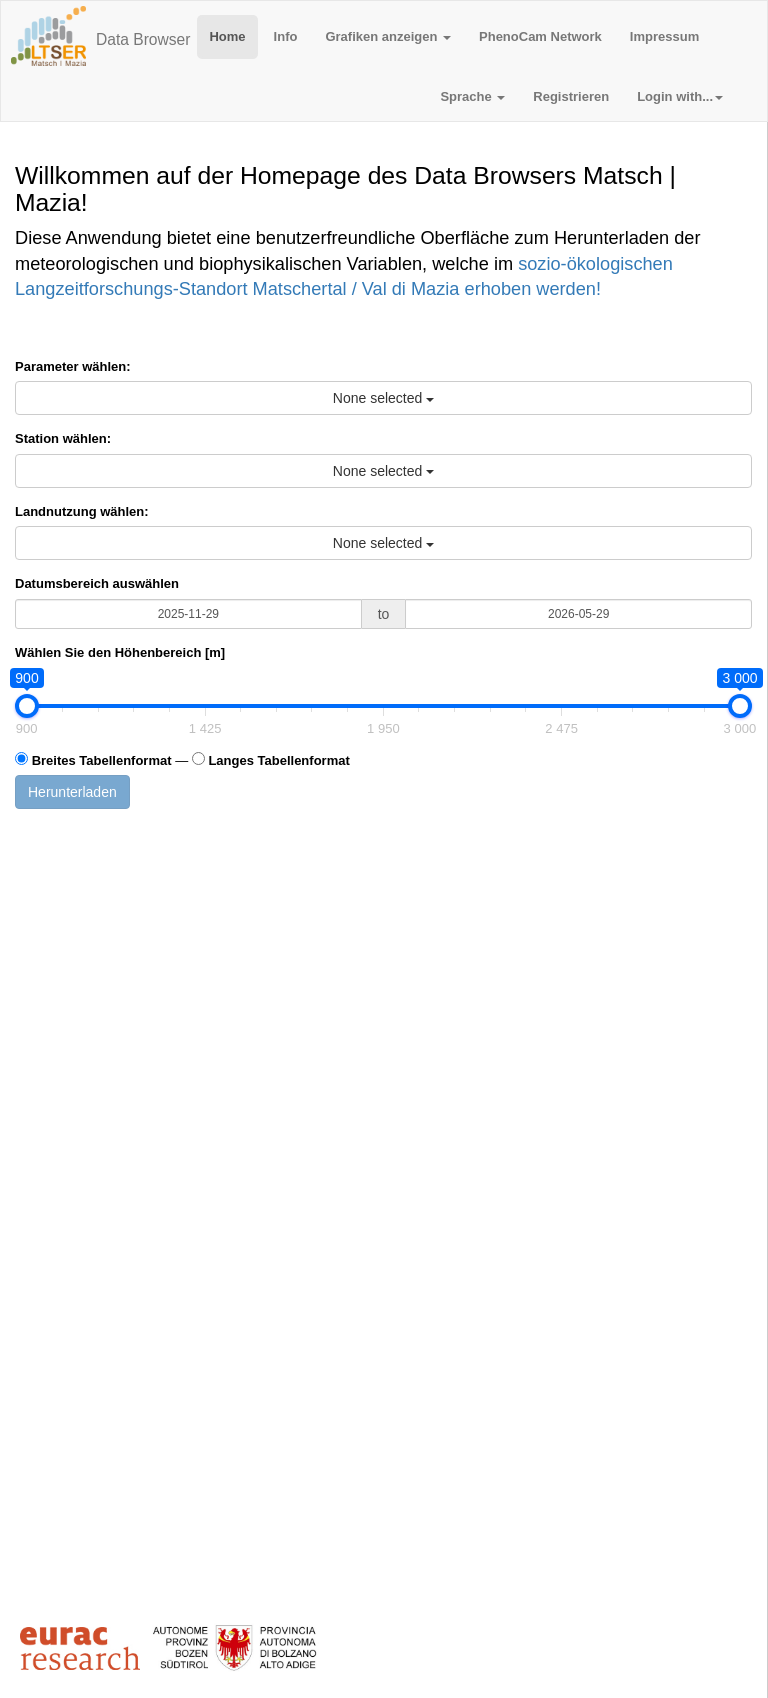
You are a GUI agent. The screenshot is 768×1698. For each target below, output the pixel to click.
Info (286, 36)
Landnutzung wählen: (82, 511)
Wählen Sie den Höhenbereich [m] (120, 652)
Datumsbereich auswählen (97, 583)
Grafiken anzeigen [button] (388, 36)
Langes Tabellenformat (278, 760)
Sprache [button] (472, 96)
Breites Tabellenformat (102, 760)
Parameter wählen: (73, 366)
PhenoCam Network (540, 36)
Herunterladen (72, 792)
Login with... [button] (680, 96)
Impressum (664, 36)
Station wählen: (63, 438)
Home (227, 36)
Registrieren (571, 96)
